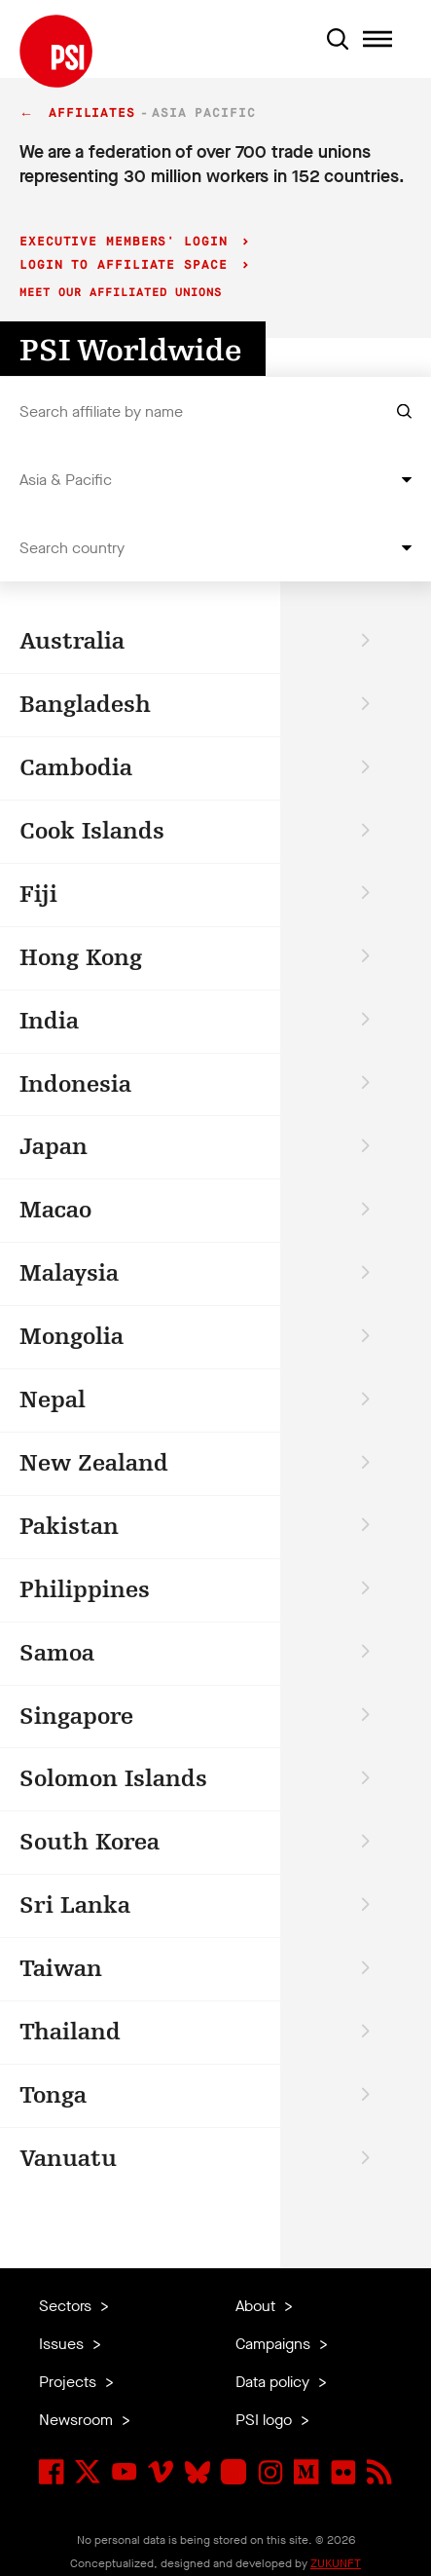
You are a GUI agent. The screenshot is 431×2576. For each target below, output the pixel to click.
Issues (63, 2343)
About (257, 2306)
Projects (69, 2381)
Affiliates (92, 113)
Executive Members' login (127, 242)
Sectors (67, 2306)
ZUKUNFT (335, 2563)
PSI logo (265, 2419)
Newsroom (78, 2419)
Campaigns (274, 2343)
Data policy (274, 2381)
